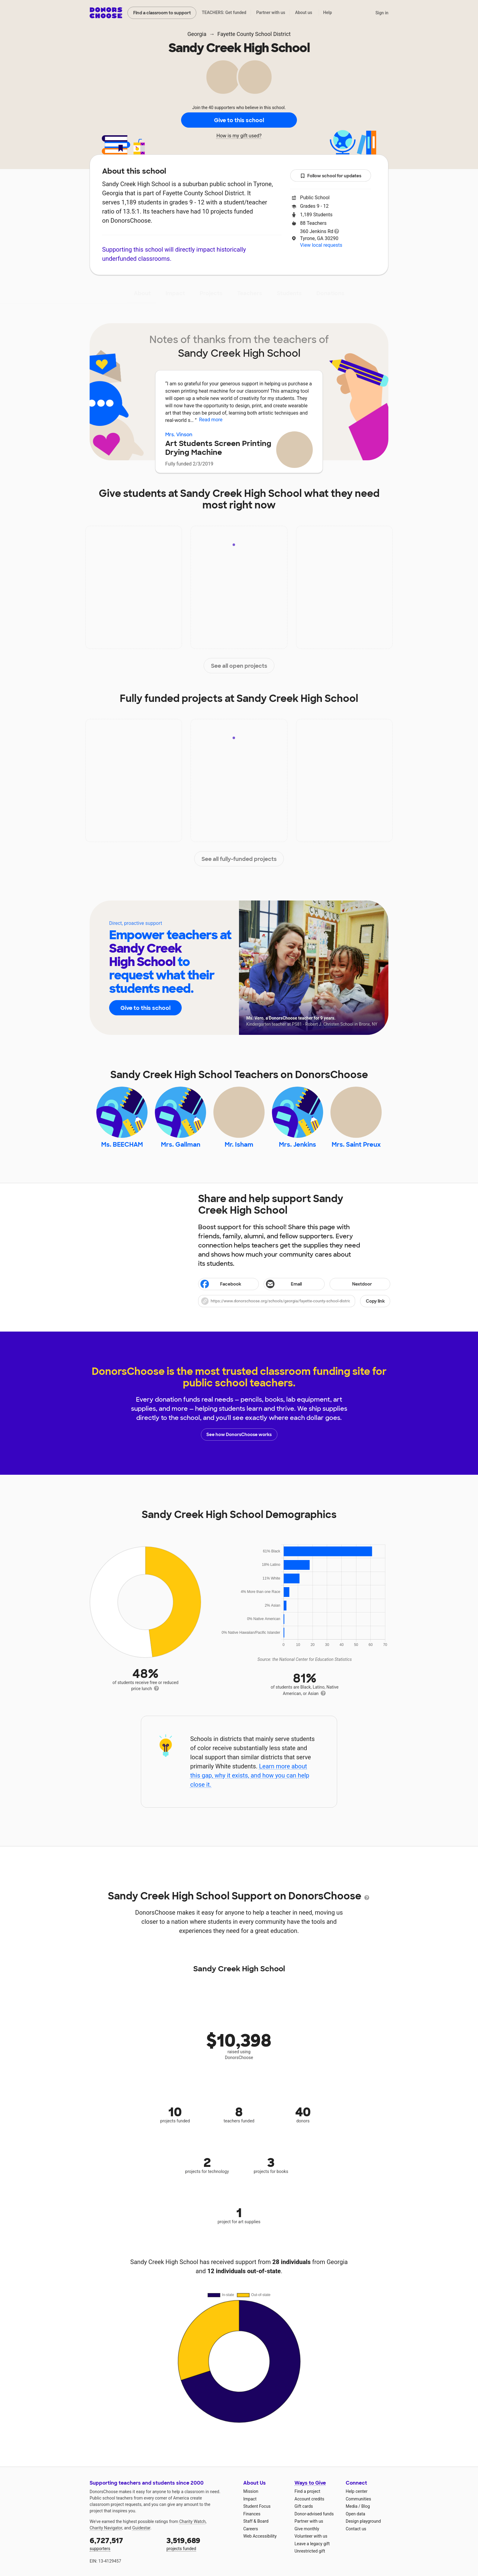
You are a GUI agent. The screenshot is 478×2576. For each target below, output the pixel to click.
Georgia (196, 34)
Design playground (363, 2521)
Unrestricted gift (309, 2551)
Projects (211, 293)
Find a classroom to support (162, 13)
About (142, 293)
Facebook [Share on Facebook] (220, 1284)
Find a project (307, 2491)
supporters (124, 2543)
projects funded (200, 2543)
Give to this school (239, 120)
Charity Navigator (106, 2527)
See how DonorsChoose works (239, 1434)
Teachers (249, 293)
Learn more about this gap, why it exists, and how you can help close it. (249, 1775)
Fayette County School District (254, 34)
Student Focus (257, 2506)
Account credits (309, 2498)
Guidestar (141, 2527)
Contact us (356, 2528)
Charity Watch (192, 2521)
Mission (250, 2491)
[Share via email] (294, 1284)
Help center (356, 2491)
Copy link (375, 1301)
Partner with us (270, 12)
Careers (250, 2528)
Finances (251, 2513)
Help (327, 12)
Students (289, 293)
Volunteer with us (310, 2536)
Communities (358, 2498)
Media (352, 2506)
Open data (355, 2513)
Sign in (381, 12)
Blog (365, 2506)
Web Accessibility (259, 2536)
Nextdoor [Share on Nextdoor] (351, 1284)
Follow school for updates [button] (331, 176)
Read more (211, 420)
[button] (294, 1301)
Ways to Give (310, 2483)
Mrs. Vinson (178, 434)
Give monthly (306, 2528)
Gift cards (303, 2506)
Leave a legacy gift (312, 2543)
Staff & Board (256, 2521)
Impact (175, 293)
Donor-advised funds (314, 2513)
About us (303, 12)
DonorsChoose (106, 12)
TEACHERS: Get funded (224, 12)
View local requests (321, 245)
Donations (330, 293)
